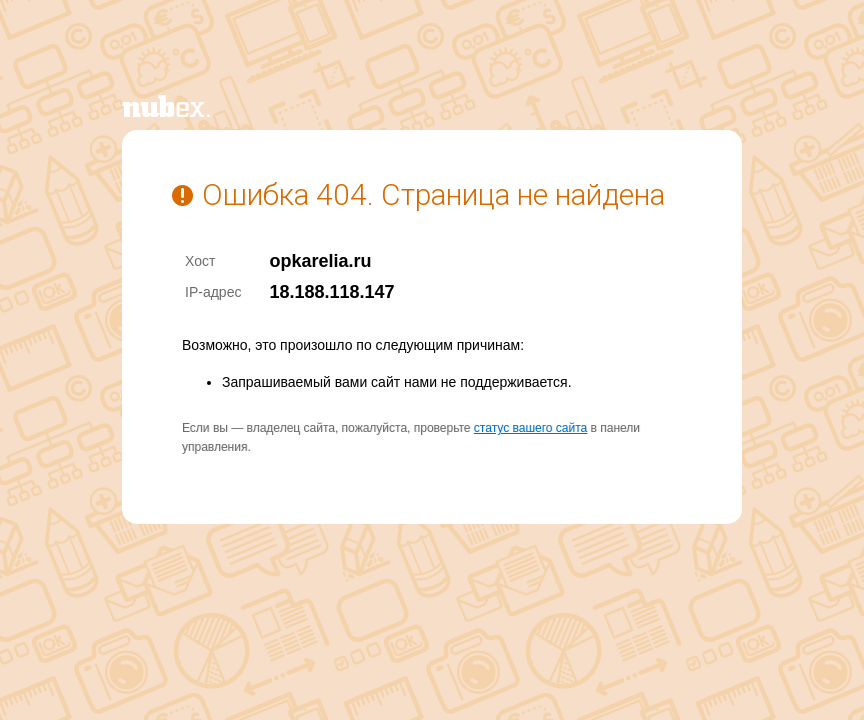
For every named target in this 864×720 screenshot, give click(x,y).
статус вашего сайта (530, 428)
